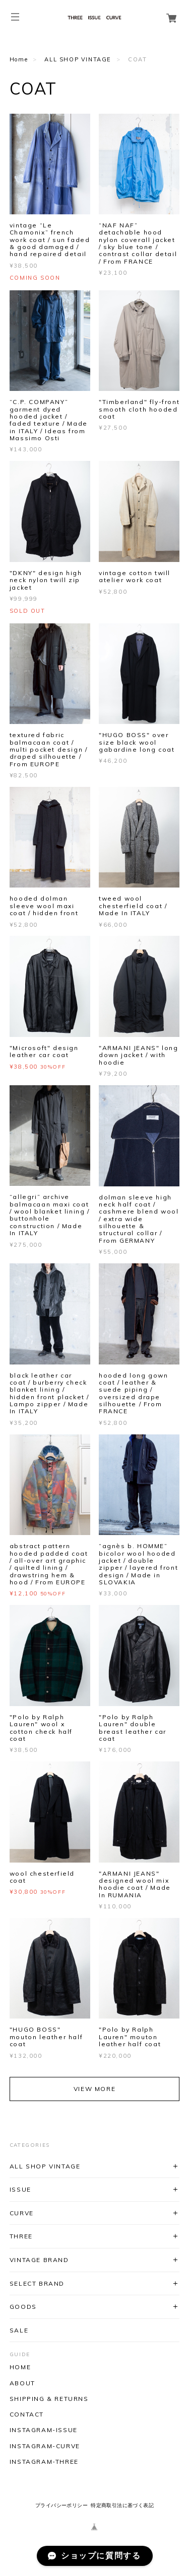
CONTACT (27, 2414)
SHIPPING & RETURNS (49, 2398)
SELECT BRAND (37, 2283)
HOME (20, 2367)
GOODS (23, 2306)
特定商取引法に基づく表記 (122, 2505)
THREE (21, 2236)
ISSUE (20, 2189)
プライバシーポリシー (61, 2505)
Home (19, 59)
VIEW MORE (94, 2088)
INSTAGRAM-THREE (44, 2461)
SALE (19, 2330)
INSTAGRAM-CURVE (45, 2446)
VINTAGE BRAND (39, 2260)
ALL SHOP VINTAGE (77, 59)
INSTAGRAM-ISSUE (44, 2430)
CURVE (22, 2213)
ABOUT (22, 2383)
